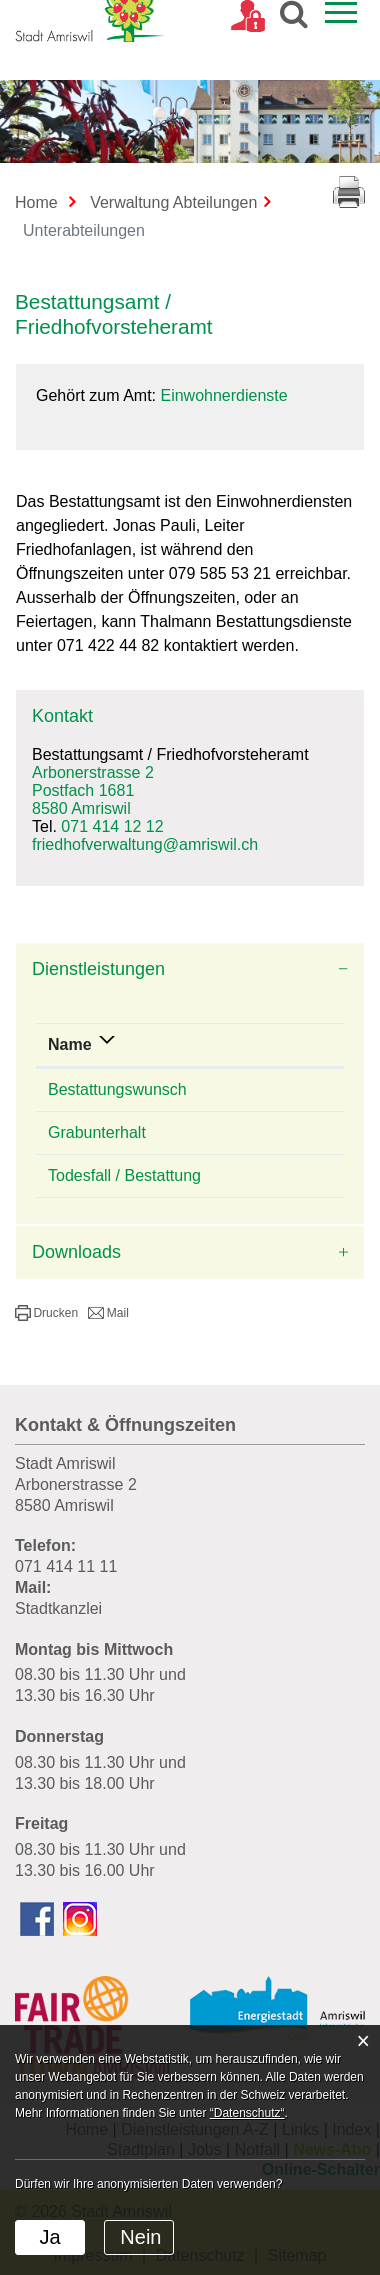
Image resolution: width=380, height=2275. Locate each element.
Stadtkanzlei (58, 1608)
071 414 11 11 (66, 1566)
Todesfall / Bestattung (124, 1175)
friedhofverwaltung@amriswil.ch (145, 844)
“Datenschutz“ (247, 2113)
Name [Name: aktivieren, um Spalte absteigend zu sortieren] (70, 1044)
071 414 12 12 (112, 826)
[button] (46, 1313)
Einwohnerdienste (223, 395)
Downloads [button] (76, 1252)
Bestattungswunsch (117, 1089)
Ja (49, 2237)
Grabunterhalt (97, 1132)
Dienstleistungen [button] (98, 969)
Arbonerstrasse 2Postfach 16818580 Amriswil (93, 790)
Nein (140, 2237)
